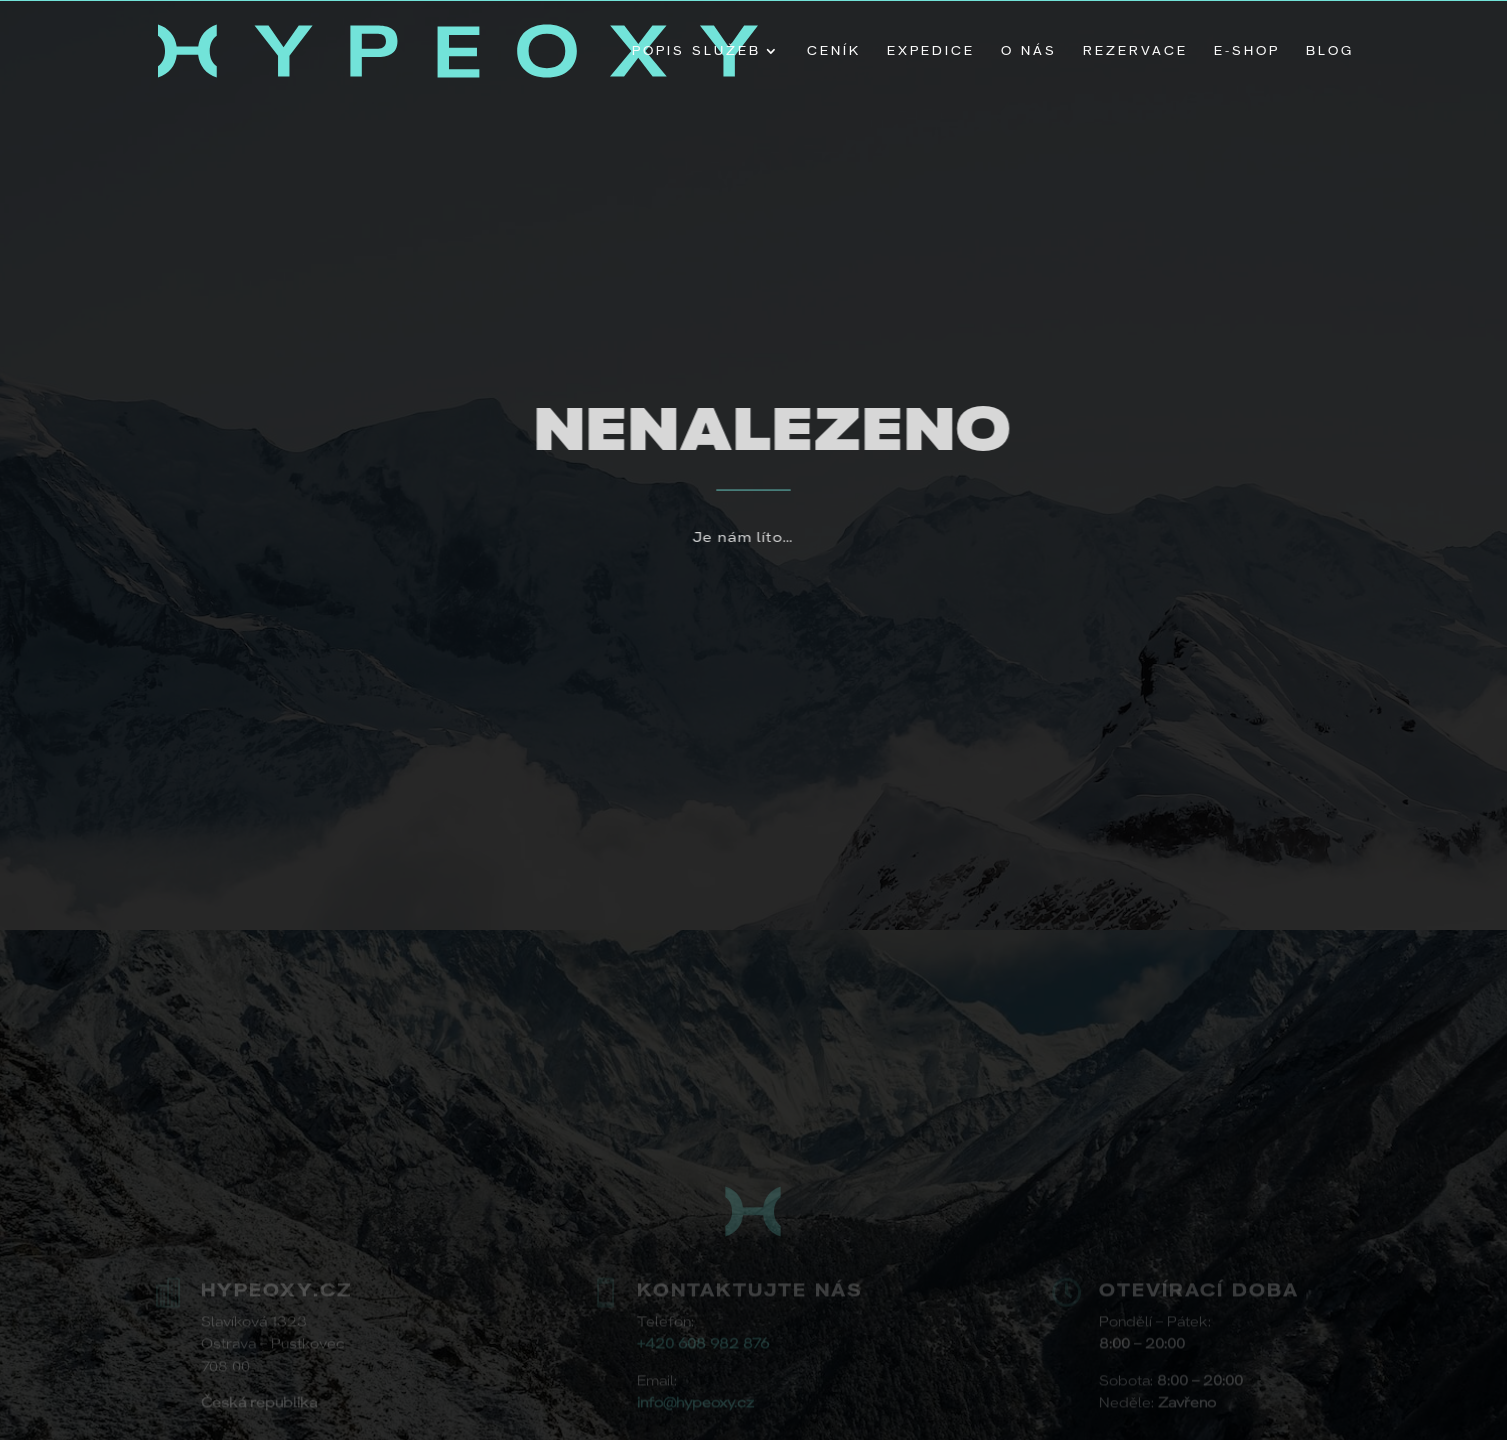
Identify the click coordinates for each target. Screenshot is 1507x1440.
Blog (1330, 51)
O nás (1029, 51)
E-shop (1247, 51)
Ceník (834, 51)
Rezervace (1135, 51)
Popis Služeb (696, 51)
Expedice (931, 51)
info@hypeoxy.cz (695, 1403)
